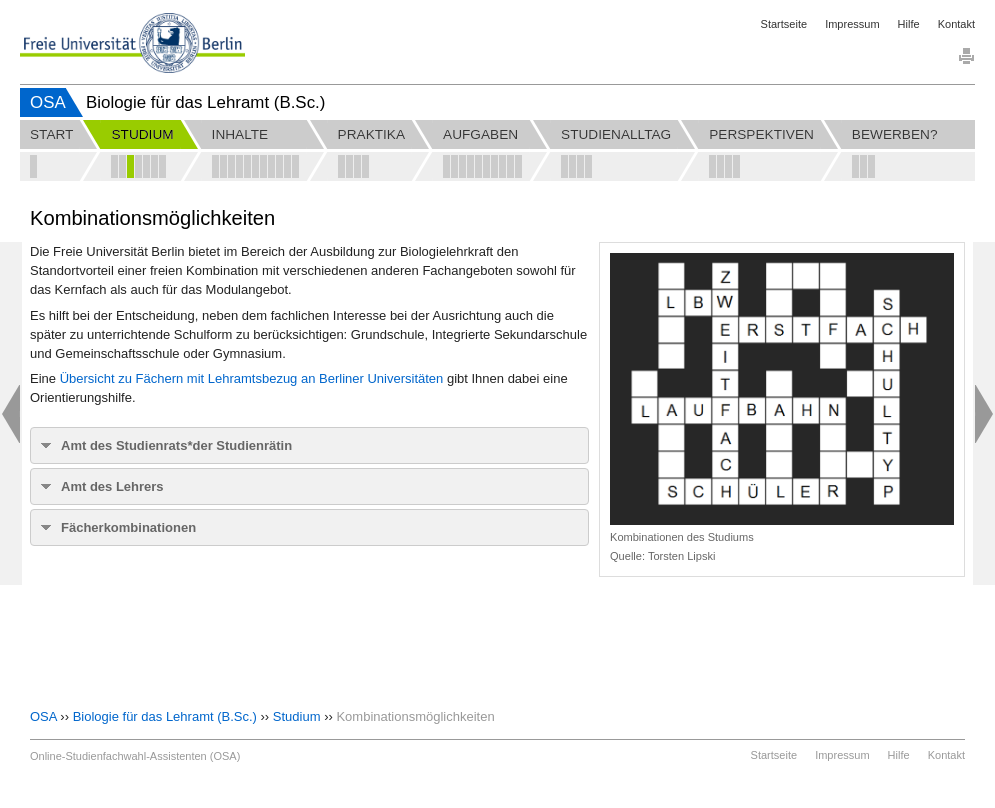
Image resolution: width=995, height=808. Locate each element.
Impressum (852, 24)
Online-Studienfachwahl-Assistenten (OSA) (135, 756)
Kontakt (956, 24)
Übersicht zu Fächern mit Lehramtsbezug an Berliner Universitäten (252, 378)
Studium (297, 716)
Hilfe (909, 24)
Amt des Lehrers (112, 486)
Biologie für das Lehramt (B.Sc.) (165, 716)
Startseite (784, 24)
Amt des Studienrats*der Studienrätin (176, 445)
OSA (48, 102)
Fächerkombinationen (128, 527)
